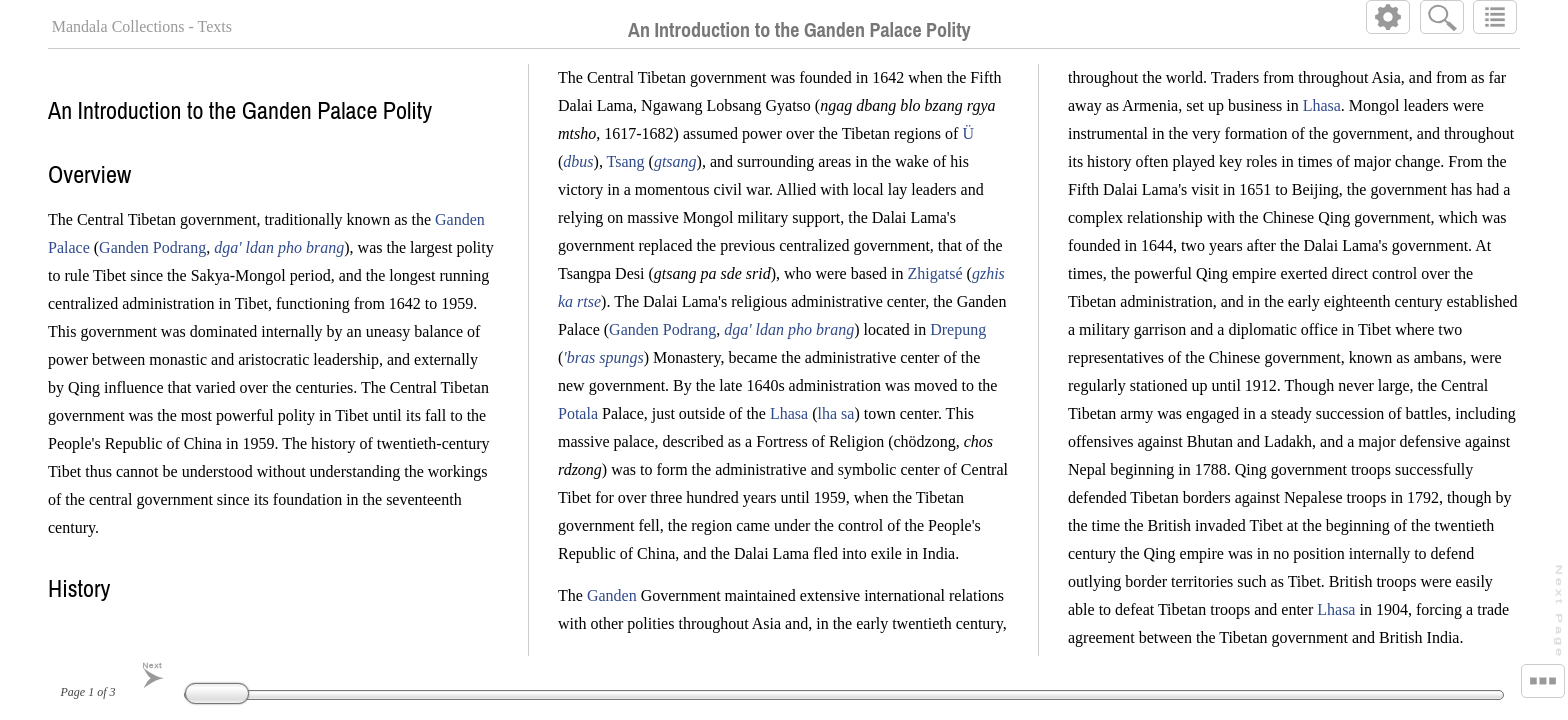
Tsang (626, 161)
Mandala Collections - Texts (142, 26)
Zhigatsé (935, 273)
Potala (579, 413)
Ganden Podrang (152, 247)
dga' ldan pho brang (279, 247)
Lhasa (790, 413)
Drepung (959, 329)
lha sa (836, 413)
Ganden (613, 595)
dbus (579, 161)
